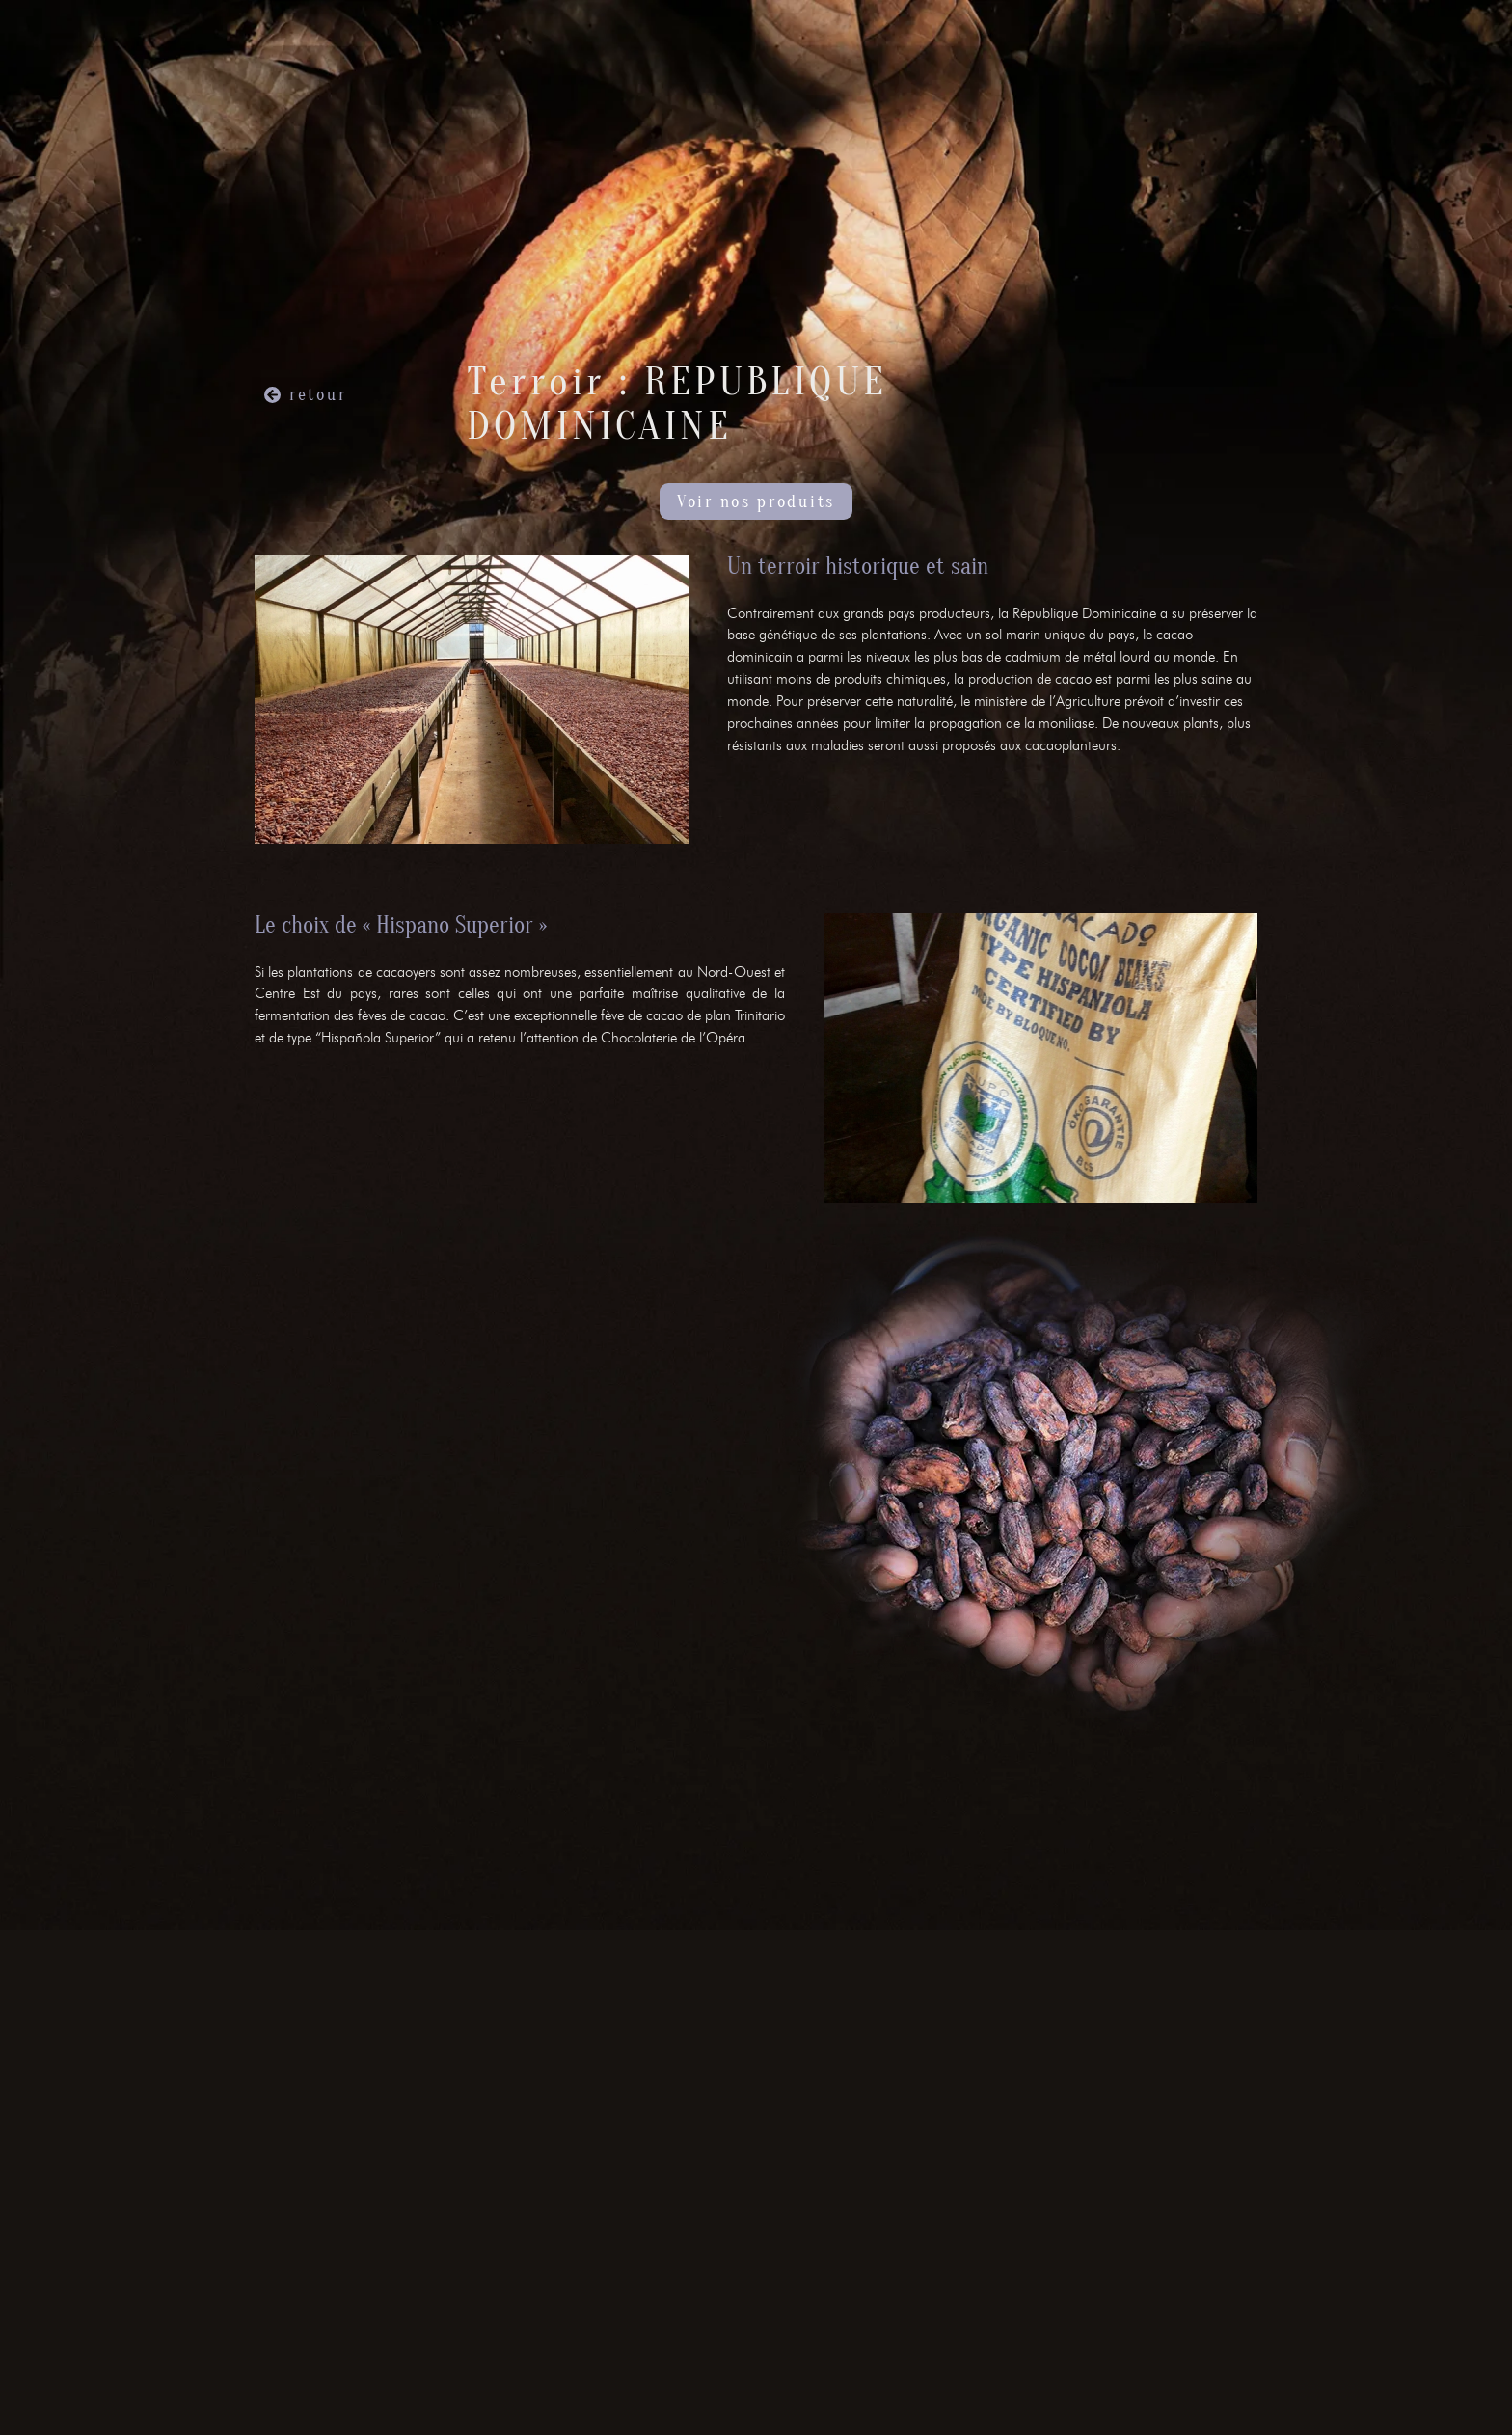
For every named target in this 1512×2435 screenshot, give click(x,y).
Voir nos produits (756, 502)
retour (317, 395)
